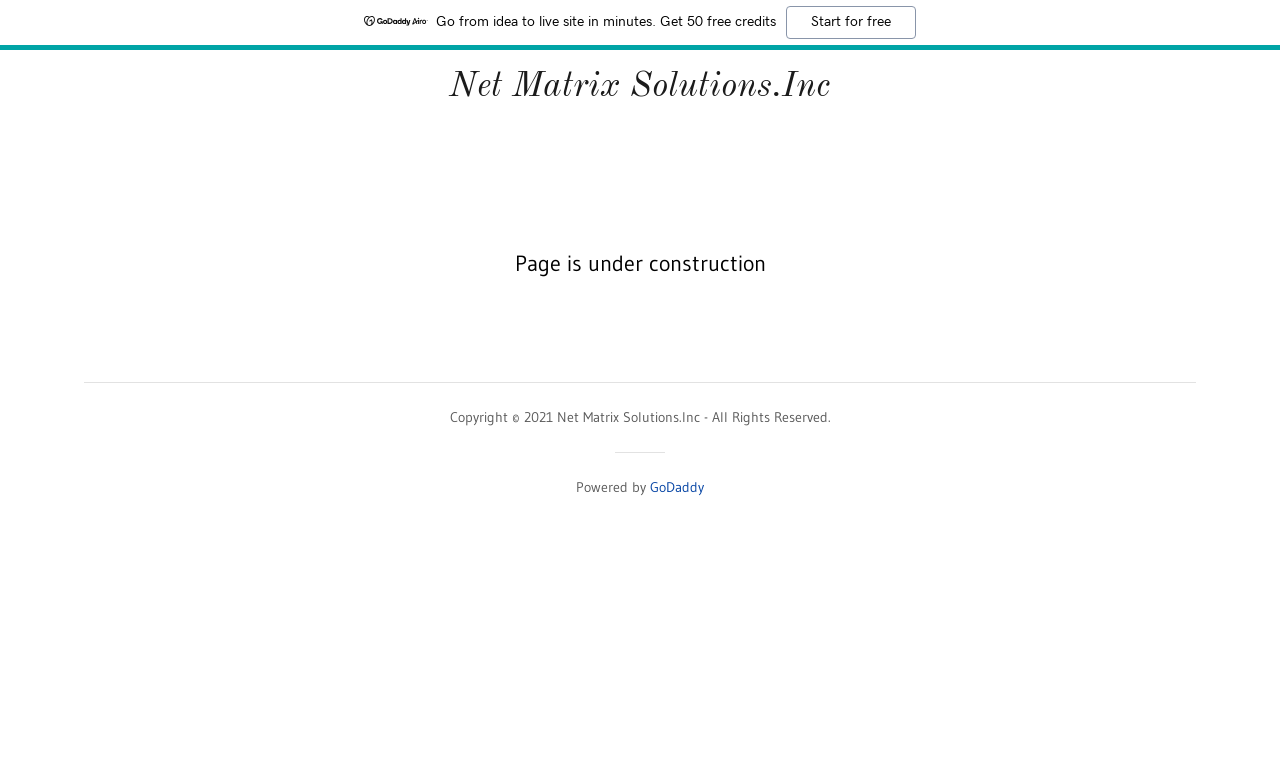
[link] (640, 90)
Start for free (851, 22)
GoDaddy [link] (677, 487)
